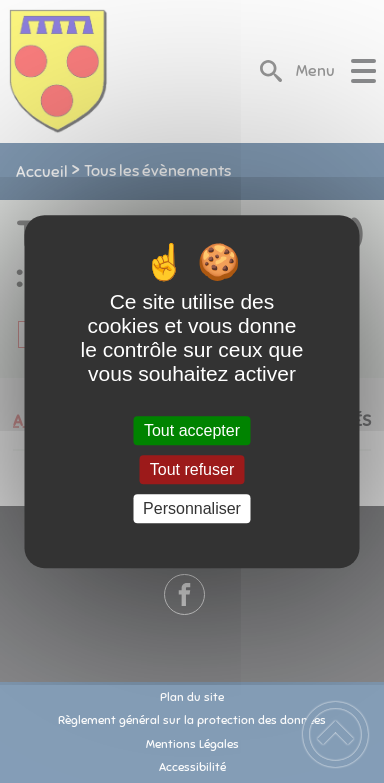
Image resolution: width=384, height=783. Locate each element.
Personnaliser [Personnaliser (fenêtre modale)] (192, 508)
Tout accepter (192, 430)
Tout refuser (192, 469)
